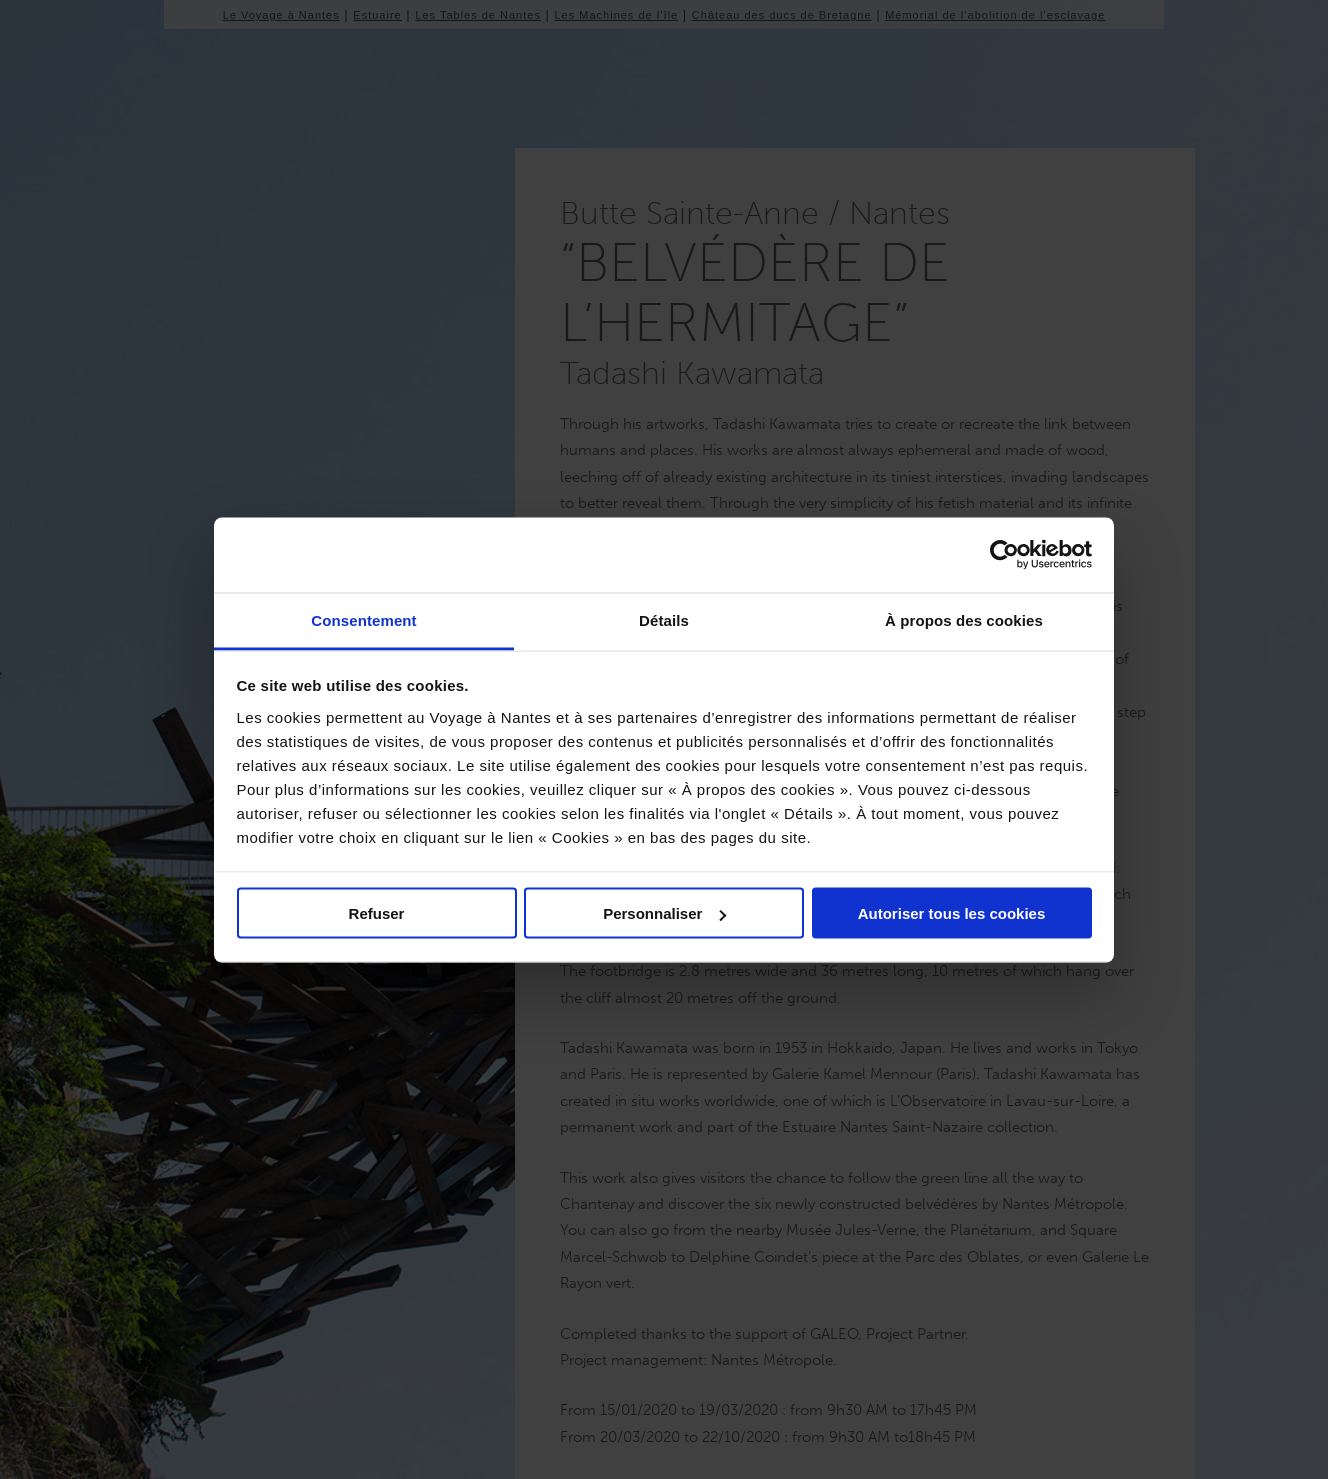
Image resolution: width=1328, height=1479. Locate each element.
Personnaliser (664, 913)
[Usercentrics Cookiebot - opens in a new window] (1004, 555)
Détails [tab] (664, 619)
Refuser (377, 913)
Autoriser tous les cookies (952, 913)
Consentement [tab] (363, 619)
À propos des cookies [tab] (964, 619)
